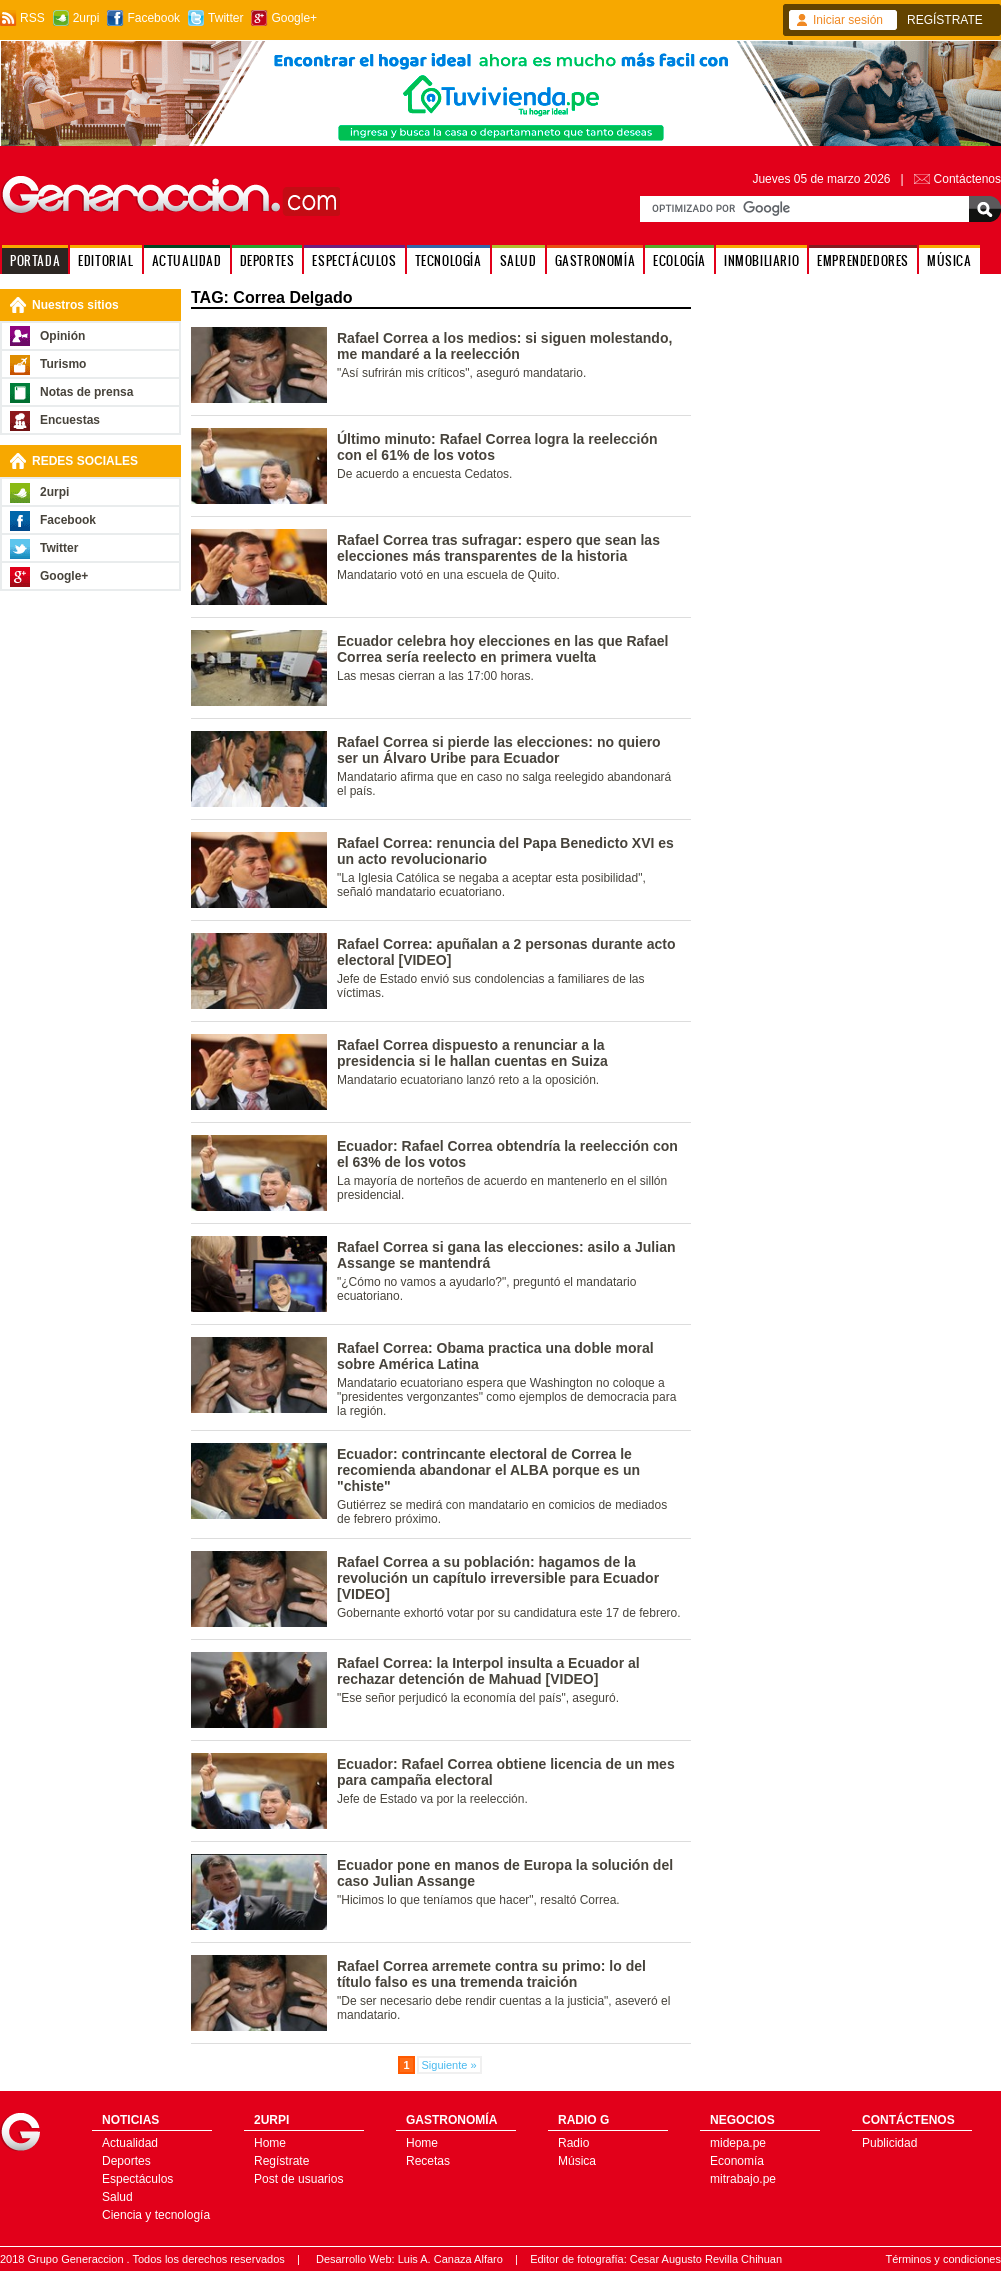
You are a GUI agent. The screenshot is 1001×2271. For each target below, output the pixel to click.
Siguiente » (449, 2065)
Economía (737, 2161)
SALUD (518, 260)
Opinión (62, 336)
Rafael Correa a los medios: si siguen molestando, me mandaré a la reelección (504, 346)
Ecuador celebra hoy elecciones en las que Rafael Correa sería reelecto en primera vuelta (502, 649)
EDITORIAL (105, 260)
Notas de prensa (86, 392)
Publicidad (889, 2143)
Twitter (225, 18)
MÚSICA (949, 260)
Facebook (153, 18)
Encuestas (70, 420)
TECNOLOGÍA (448, 260)
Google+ (294, 18)
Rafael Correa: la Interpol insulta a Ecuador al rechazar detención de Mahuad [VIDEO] (488, 1671)
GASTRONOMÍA (595, 260)
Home (270, 2143)
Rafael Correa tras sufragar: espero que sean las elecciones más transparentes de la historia (498, 548)
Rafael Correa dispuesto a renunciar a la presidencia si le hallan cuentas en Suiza (472, 1053)
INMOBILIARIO (761, 260)
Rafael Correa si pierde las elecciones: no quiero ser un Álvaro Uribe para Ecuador (499, 750)
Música (577, 2161)
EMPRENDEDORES (863, 260)
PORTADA (35, 260)
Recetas (428, 2161)
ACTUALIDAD (187, 260)
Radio (573, 2143)
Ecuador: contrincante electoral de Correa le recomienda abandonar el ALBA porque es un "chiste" (488, 1470)
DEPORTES (267, 260)
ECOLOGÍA (679, 260)
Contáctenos (967, 179)
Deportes (126, 2161)
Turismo (63, 364)
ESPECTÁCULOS (354, 260)
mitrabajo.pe (743, 2179)
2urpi (86, 18)
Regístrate (281, 2161)
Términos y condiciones (943, 2259)
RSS (32, 18)
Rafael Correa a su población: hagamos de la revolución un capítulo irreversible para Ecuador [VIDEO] (498, 1578)
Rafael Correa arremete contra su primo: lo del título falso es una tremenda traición (491, 1974)
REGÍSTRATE (945, 20)
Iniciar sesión (848, 20)
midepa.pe (738, 2143)
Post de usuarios (298, 2179)
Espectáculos (137, 2179)
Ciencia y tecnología (156, 2215)
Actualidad (130, 2143)
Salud (117, 2197)
